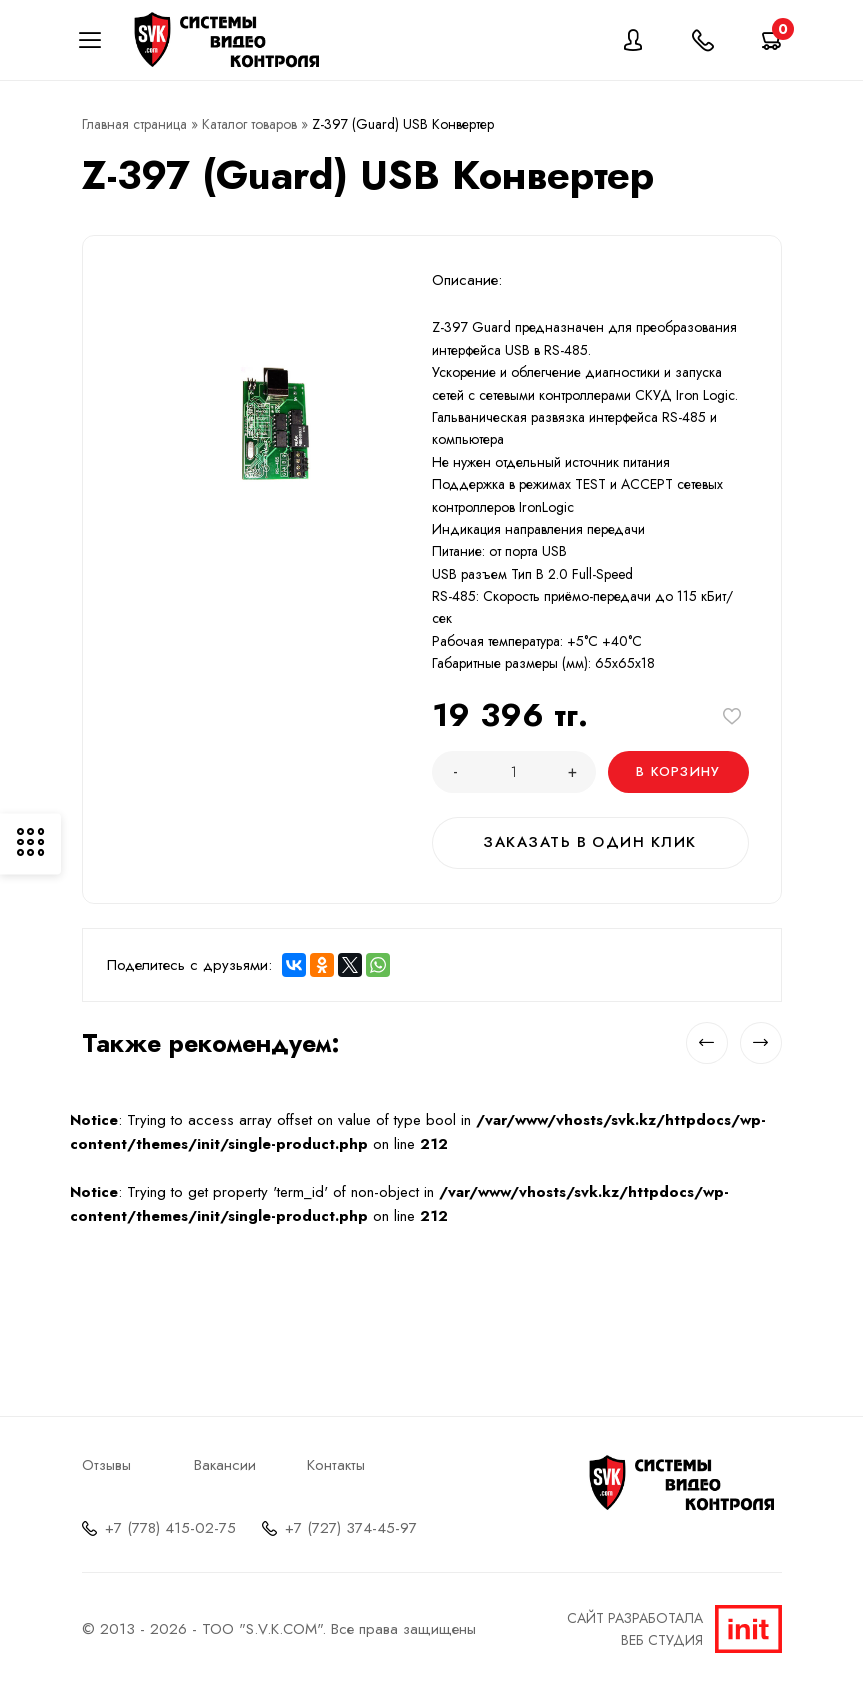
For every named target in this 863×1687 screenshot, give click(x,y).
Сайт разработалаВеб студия (674, 1627)
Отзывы (106, 1463)
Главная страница (134, 124)
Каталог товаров (249, 124)
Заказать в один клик (590, 842)
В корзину (679, 771)
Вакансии (225, 1463)
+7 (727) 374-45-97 (351, 1526)
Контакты (336, 1463)
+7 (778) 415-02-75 (170, 1526)
